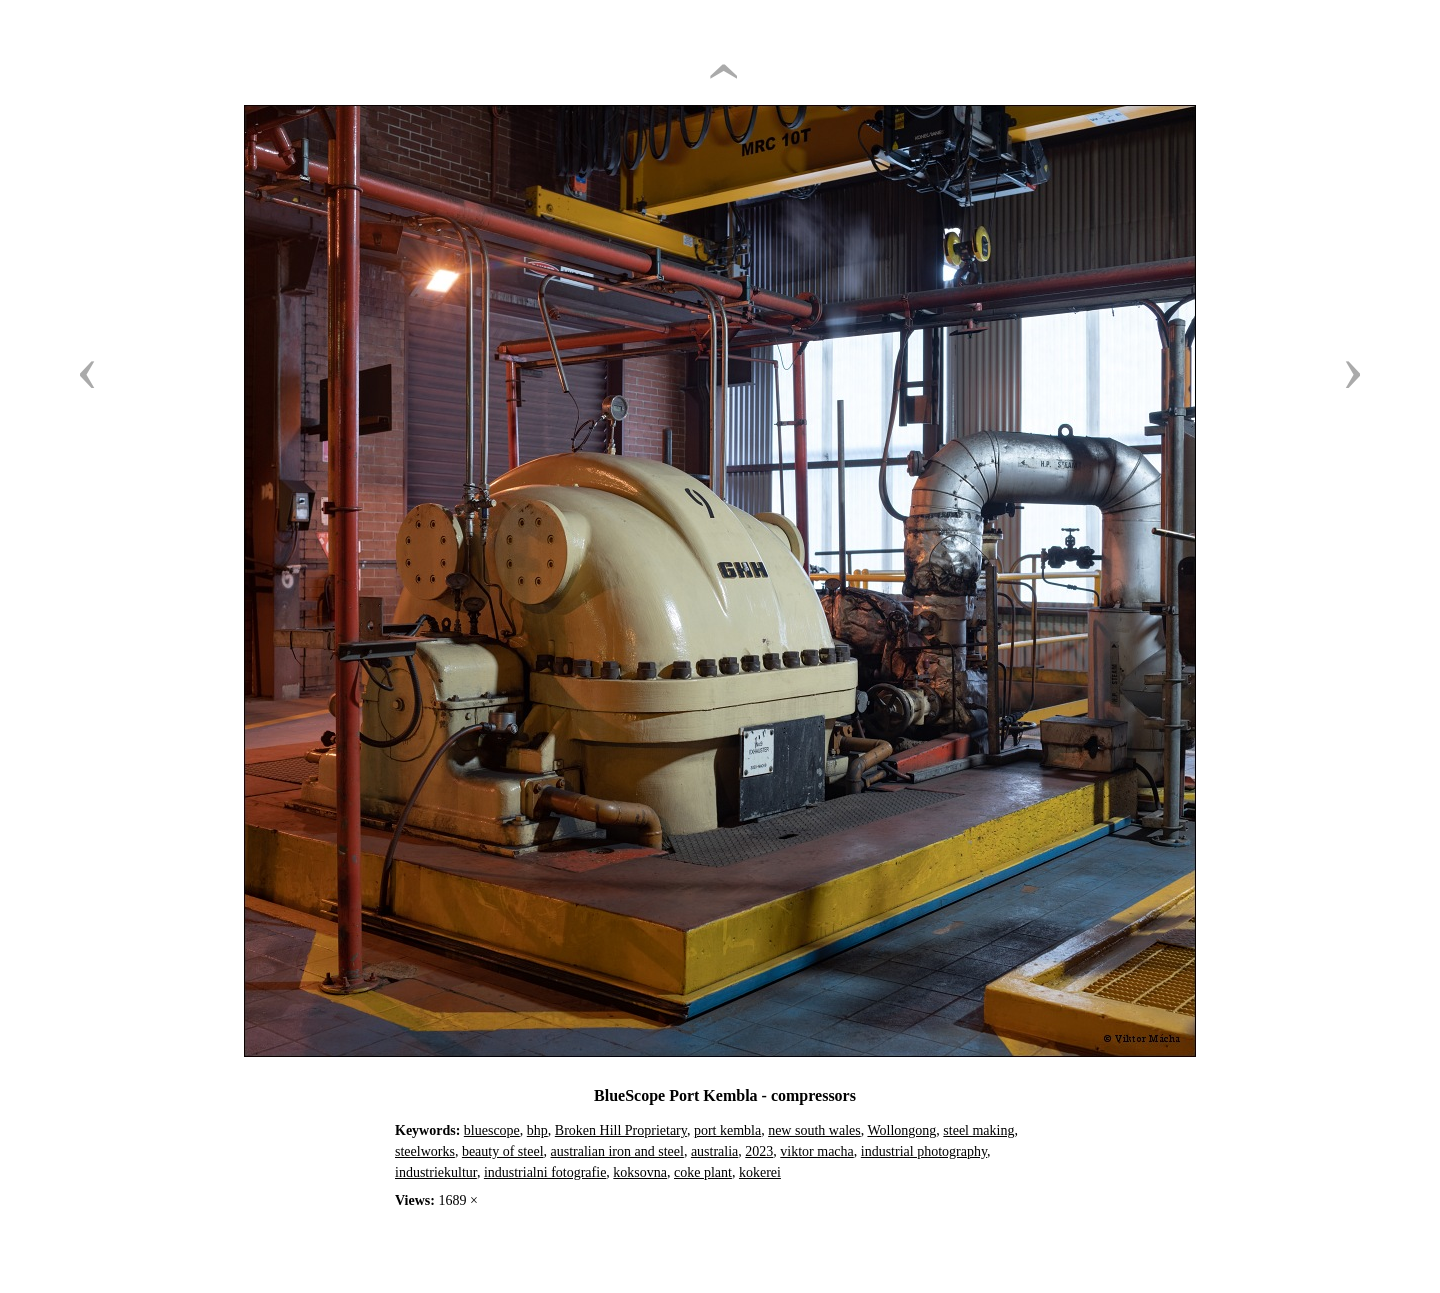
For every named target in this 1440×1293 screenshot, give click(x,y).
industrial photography (924, 1151)
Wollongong (901, 1130)
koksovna (640, 1172)
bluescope (492, 1130)
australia (714, 1151)
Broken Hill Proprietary (621, 1130)
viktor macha (816, 1151)
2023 (759, 1151)
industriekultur (436, 1172)
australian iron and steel (617, 1151)
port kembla (727, 1130)
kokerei (760, 1172)
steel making (978, 1130)
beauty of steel (503, 1151)
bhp (537, 1130)
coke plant (703, 1172)
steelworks (425, 1151)
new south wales (814, 1130)
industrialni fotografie (545, 1172)
